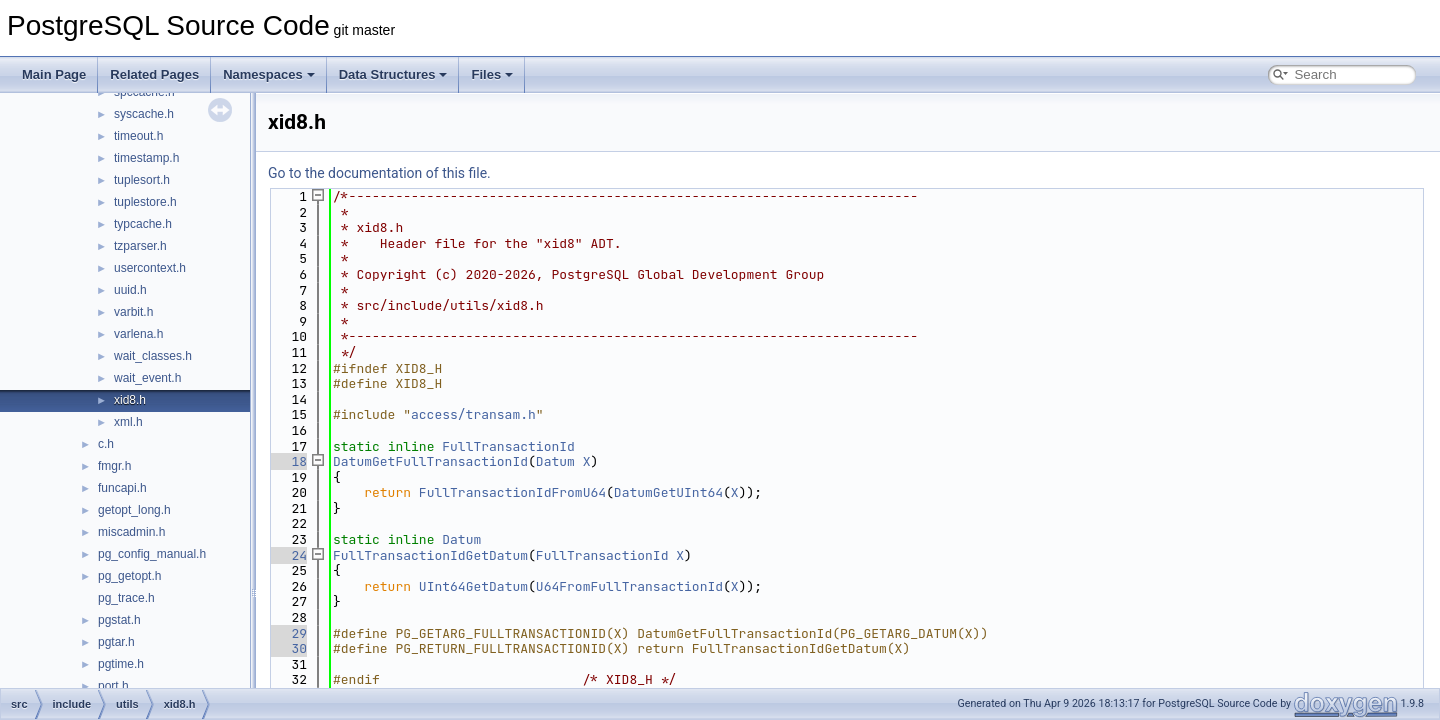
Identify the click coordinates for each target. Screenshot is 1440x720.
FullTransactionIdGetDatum (430, 555)
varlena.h (138, 334)
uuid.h (130, 290)
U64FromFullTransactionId (629, 586)
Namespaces (269, 74)
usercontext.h (150, 268)
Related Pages (154, 74)
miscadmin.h (131, 532)
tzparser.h (140, 246)
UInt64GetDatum (473, 586)
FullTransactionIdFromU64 (512, 492)
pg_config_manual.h (152, 554)
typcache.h (143, 224)
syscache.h (144, 114)
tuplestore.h (145, 202)
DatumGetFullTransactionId (430, 461)
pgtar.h (116, 642)
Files (492, 74)
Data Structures (393, 74)
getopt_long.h (134, 510)
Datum (555, 461)
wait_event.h (147, 378)
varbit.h (133, 312)
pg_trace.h (126, 598)
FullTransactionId (508, 446)
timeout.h (138, 136)
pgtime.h (121, 664)
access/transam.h (473, 414)
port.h (113, 686)
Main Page (54, 74)
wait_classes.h (153, 356)
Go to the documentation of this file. (379, 173)
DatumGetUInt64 (668, 492)
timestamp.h (146, 158)
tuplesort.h (142, 180)
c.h (106, 444)
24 (287, 555)
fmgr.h (114, 466)
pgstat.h (119, 620)
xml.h (128, 422)
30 (287, 648)
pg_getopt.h (129, 576)
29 (287, 633)
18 (287, 461)
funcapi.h (122, 488)
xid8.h (130, 400)
